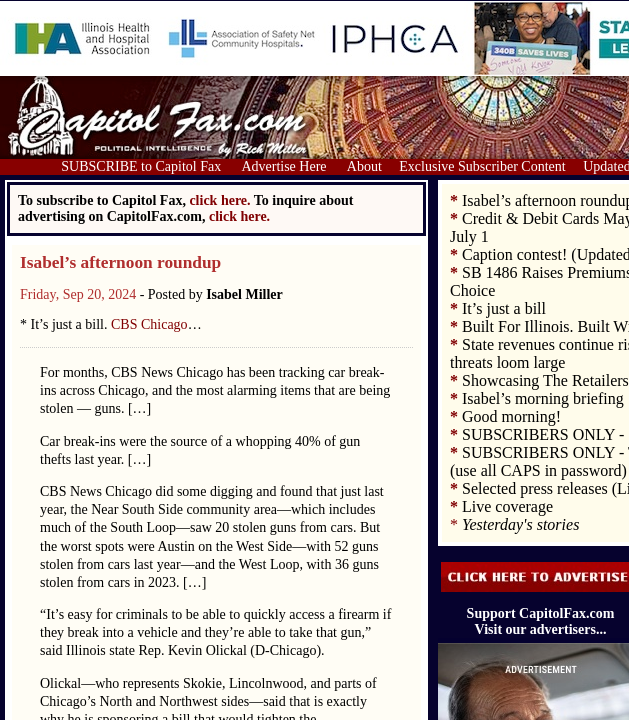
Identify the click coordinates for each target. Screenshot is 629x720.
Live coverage (507, 506)
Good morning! (511, 416)
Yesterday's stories (520, 524)
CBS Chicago (149, 324)
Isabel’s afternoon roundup (120, 262)
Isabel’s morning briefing (543, 398)
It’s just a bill (504, 308)
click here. (239, 216)
